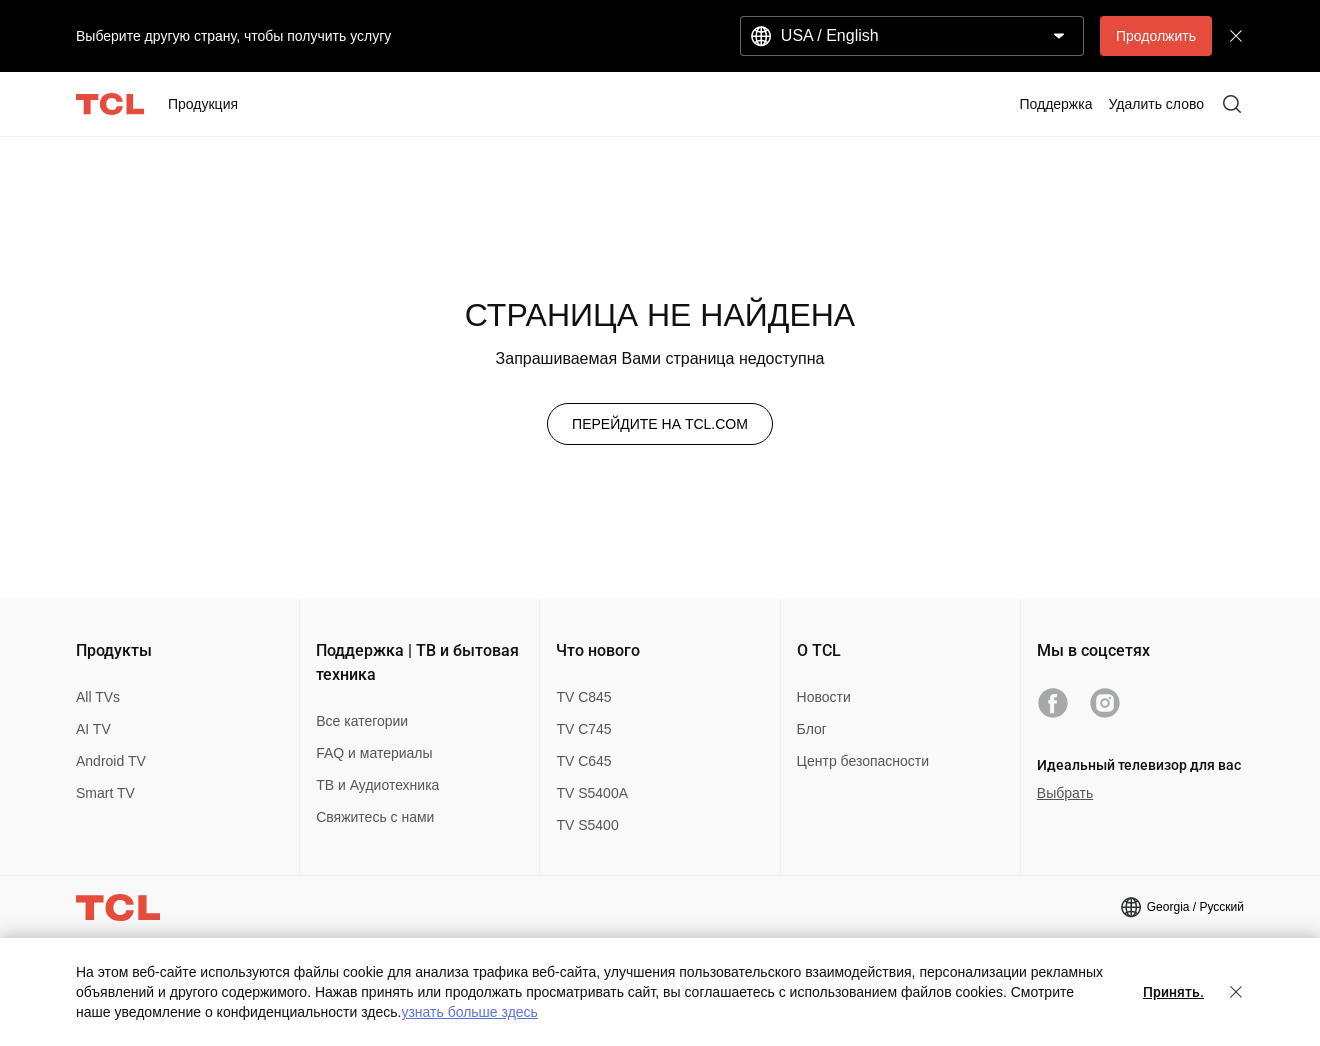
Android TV (111, 761)
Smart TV (105, 793)
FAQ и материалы (374, 753)
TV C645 (583, 761)
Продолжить (1156, 36)
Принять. (1173, 992)
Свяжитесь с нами (375, 817)
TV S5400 (587, 825)
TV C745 (583, 729)
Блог (812, 729)
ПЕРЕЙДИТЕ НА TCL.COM (660, 424)
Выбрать (1065, 793)
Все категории (362, 721)
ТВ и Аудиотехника (377, 785)
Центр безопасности (863, 761)
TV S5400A (592, 793)
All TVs (98, 697)
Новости (824, 697)
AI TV (93, 729)
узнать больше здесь (469, 1012)
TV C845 (583, 697)
